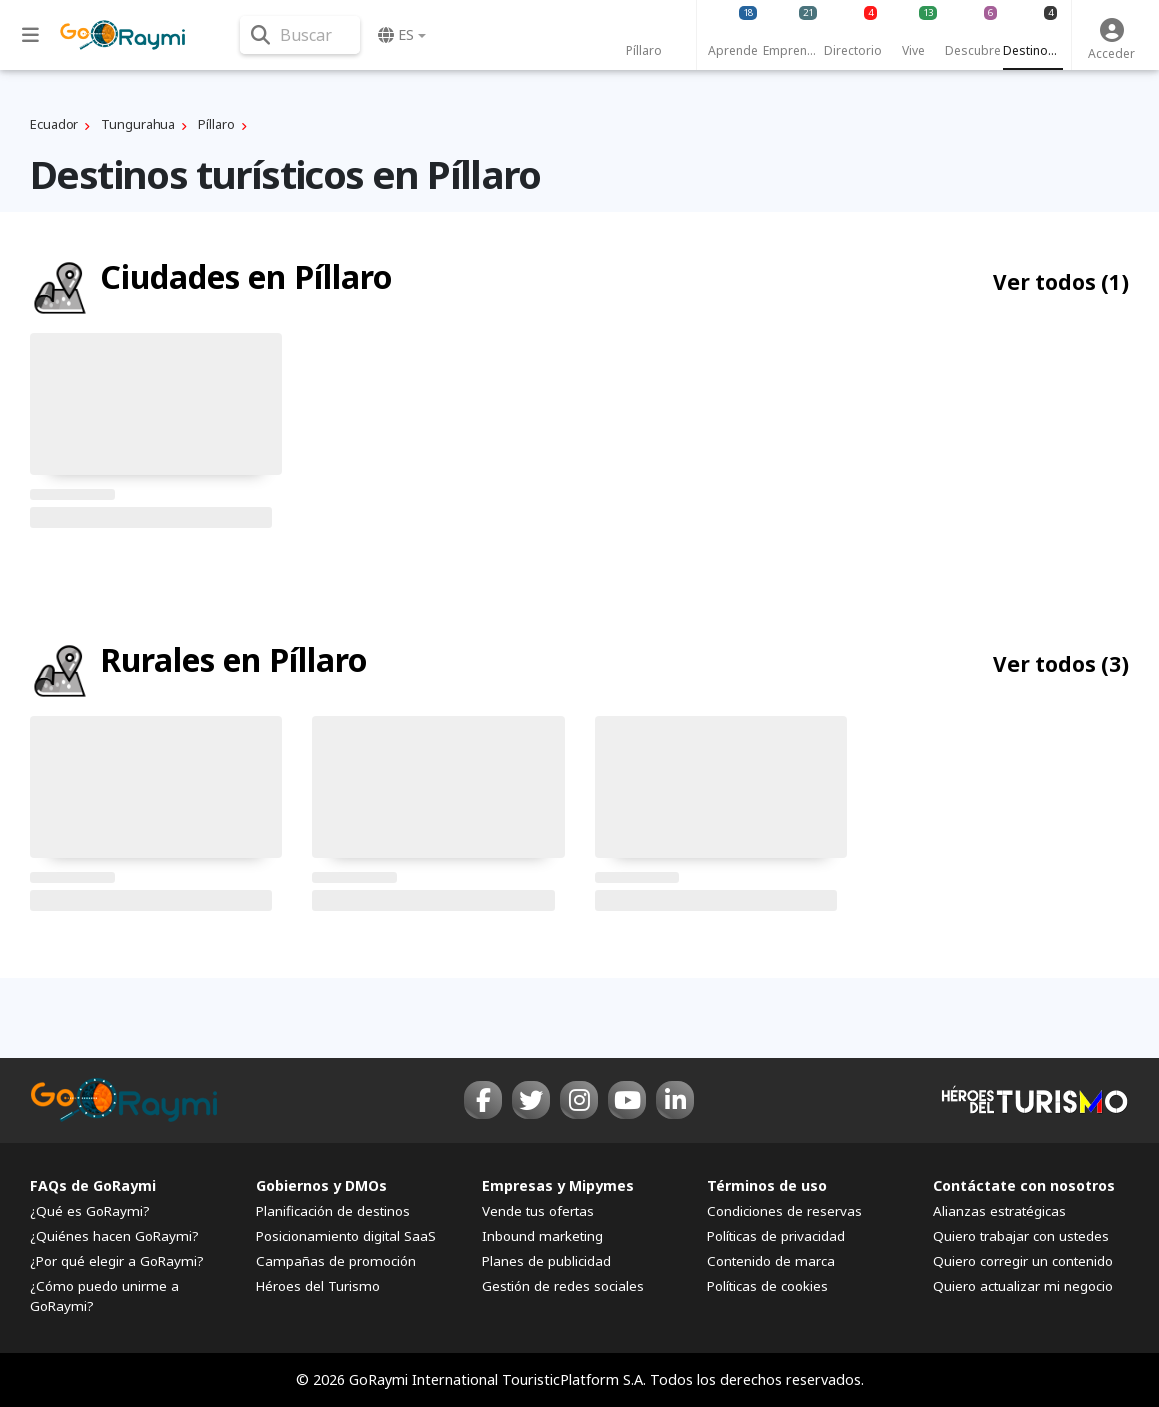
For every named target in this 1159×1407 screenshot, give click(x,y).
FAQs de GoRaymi (93, 1185)
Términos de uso (767, 1185)
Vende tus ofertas (538, 1211)
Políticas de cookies (767, 1286)
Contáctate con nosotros (1024, 1185)
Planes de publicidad (546, 1261)
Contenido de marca (771, 1261)
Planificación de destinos (333, 1211)
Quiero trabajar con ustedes (1021, 1236)
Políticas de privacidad (776, 1236)
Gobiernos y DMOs (321, 1185)
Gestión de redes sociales (563, 1286)
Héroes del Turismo (318, 1286)
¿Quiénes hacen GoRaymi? (114, 1236)
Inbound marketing (542, 1236)
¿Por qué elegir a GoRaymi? (117, 1261)
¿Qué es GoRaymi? (90, 1211)
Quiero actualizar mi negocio (1023, 1286)
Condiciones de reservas (784, 1211)
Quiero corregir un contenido (1023, 1261)
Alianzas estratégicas (999, 1211)
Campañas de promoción (336, 1261)
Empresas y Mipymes (558, 1185)
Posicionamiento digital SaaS (346, 1236)
